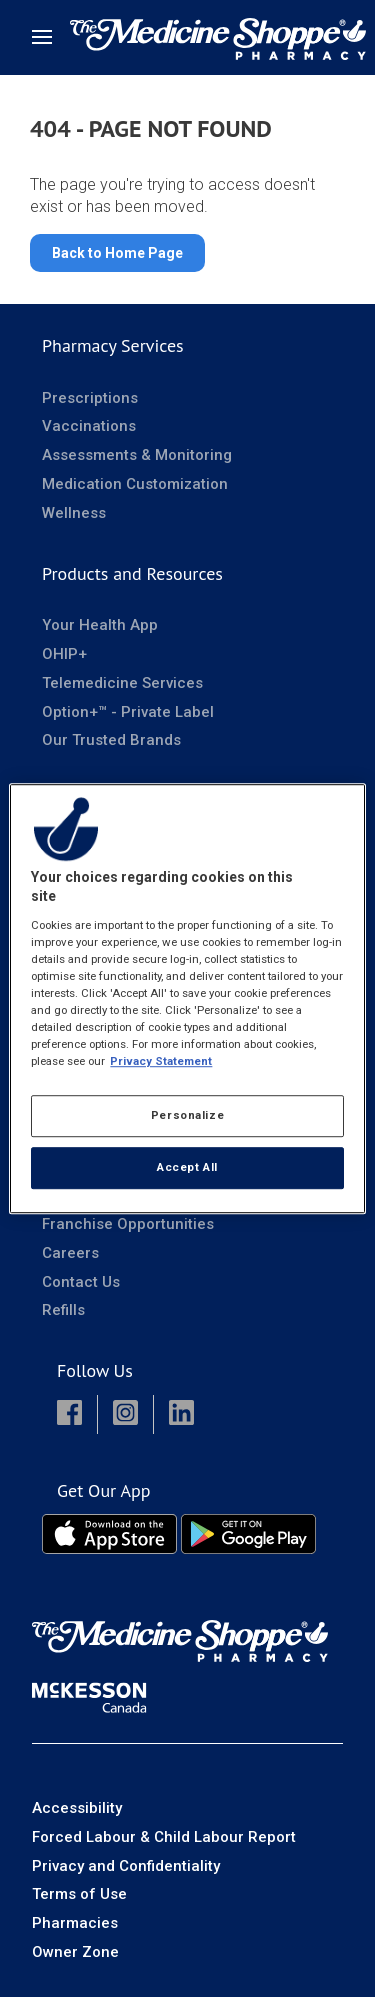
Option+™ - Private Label (128, 712)
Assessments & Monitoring (137, 455)
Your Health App (100, 625)
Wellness (74, 513)
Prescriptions (90, 398)
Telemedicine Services (122, 683)
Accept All (187, 1167)
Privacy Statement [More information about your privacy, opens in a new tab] (161, 1061)
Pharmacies (75, 1923)
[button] (69, 1414)
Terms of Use (79, 1894)
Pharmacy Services (113, 345)
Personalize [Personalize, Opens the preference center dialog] (187, 1115)
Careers (70, 1253)
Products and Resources (132, 573)
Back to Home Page (117, 253)
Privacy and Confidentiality (126, 1866)
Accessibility (77, 1808)
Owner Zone (75, 1952)
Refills (63, 1310)
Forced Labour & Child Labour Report (164, 1837)
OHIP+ (64, 654)
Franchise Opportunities (128, 1224)
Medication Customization (135, 484)
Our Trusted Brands (111, 740)
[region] (187, 999)
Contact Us (81, 1282)
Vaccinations (89, 426)
